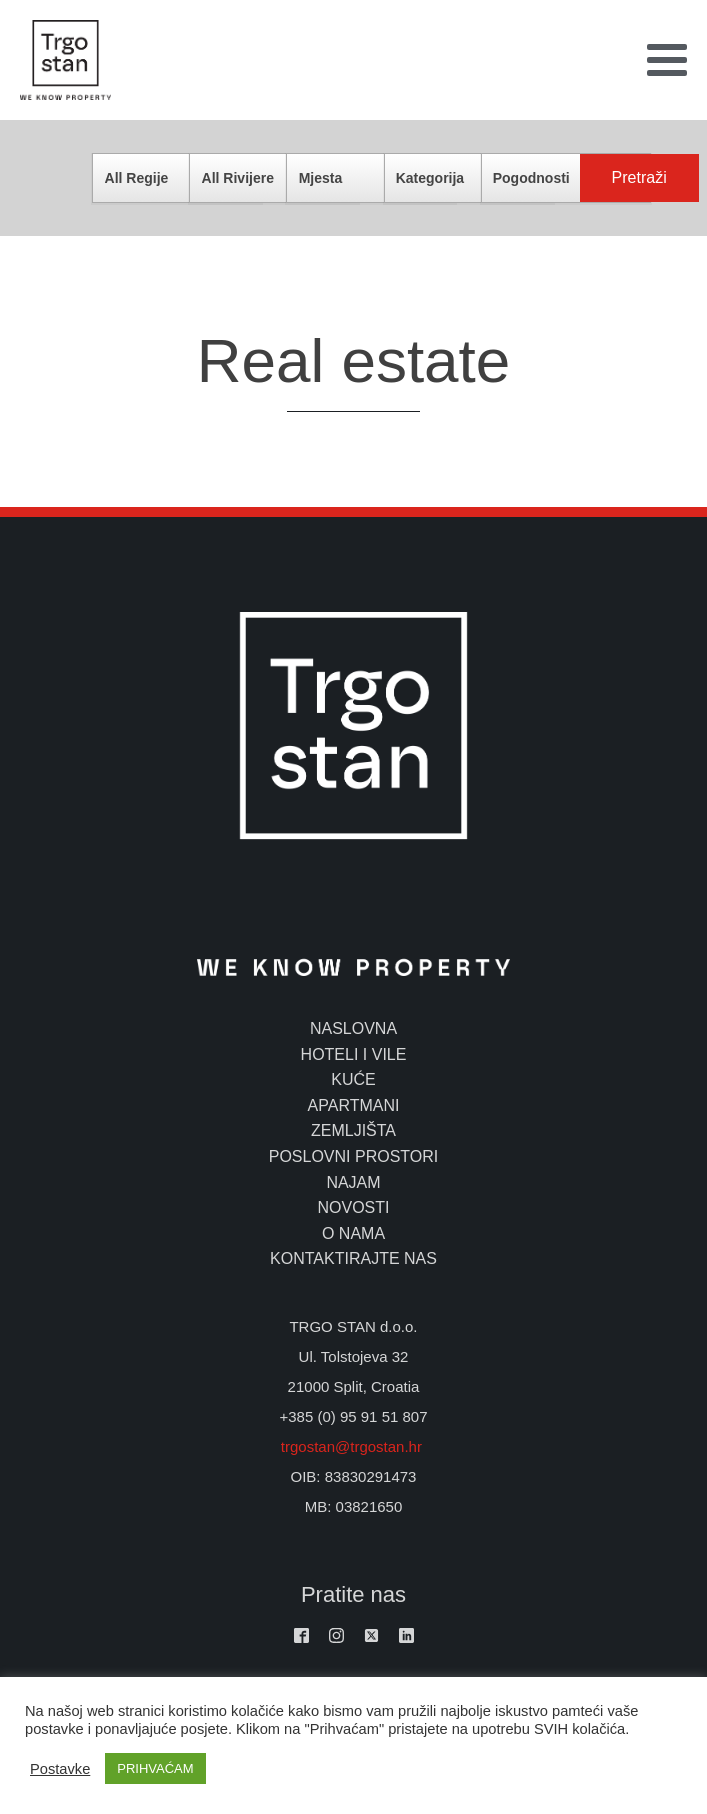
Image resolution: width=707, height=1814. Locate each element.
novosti (353, 1207)
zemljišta (353, 1130)
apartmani (354, 1105)
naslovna (353, 1028)
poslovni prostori (354, 1156)
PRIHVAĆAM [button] (155, 1768)
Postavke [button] (60, 1769)
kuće (353, 1079)
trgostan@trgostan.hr (353, 1446)
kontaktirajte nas (353, 1258)
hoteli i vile (354, 1054)
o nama (353, 1233)
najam (353, 1182)
